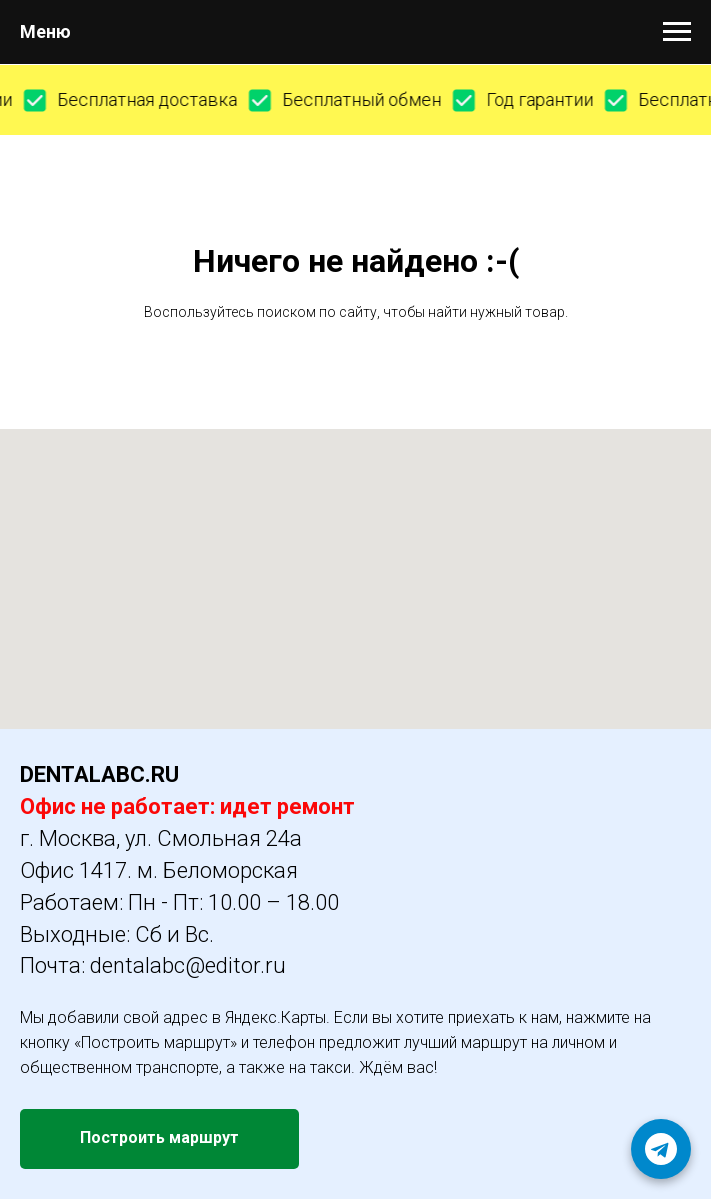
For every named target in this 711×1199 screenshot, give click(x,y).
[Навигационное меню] (677, 32)
